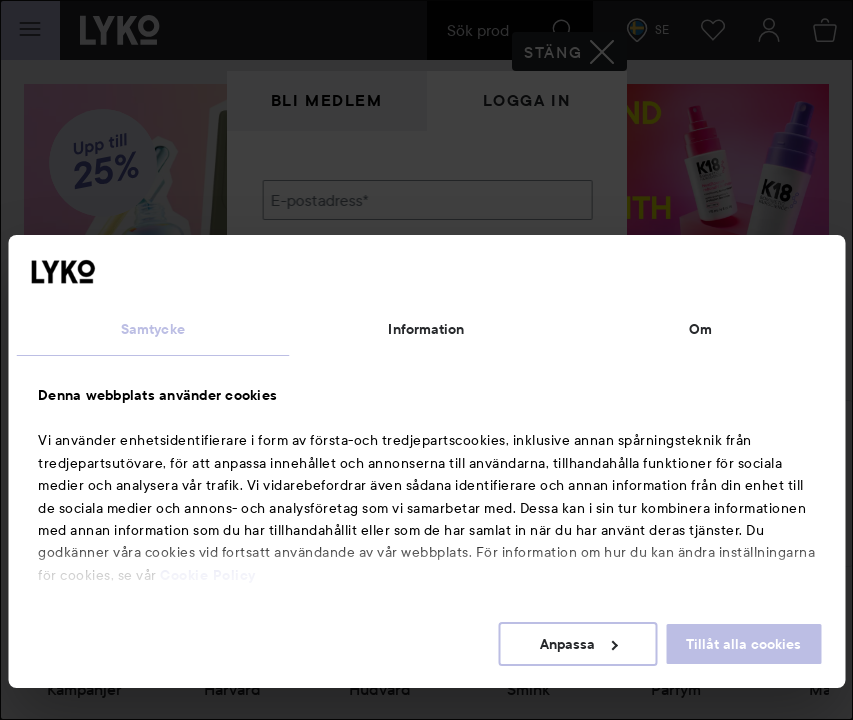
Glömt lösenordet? (328, 340)
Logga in (527, 100)
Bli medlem (327, 100)
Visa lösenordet (540, 302)
